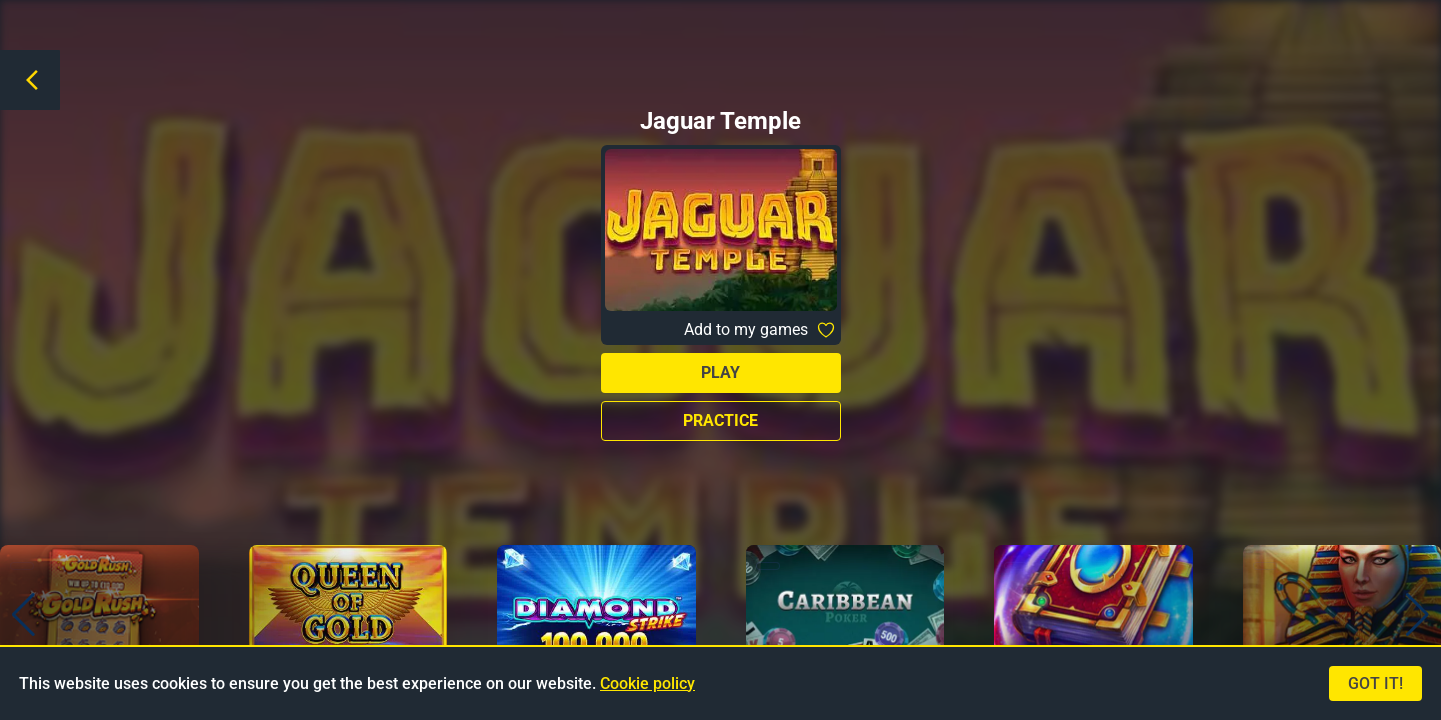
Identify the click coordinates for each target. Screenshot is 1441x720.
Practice (720, 420)
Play (720, 372)
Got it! (1375, 683)
